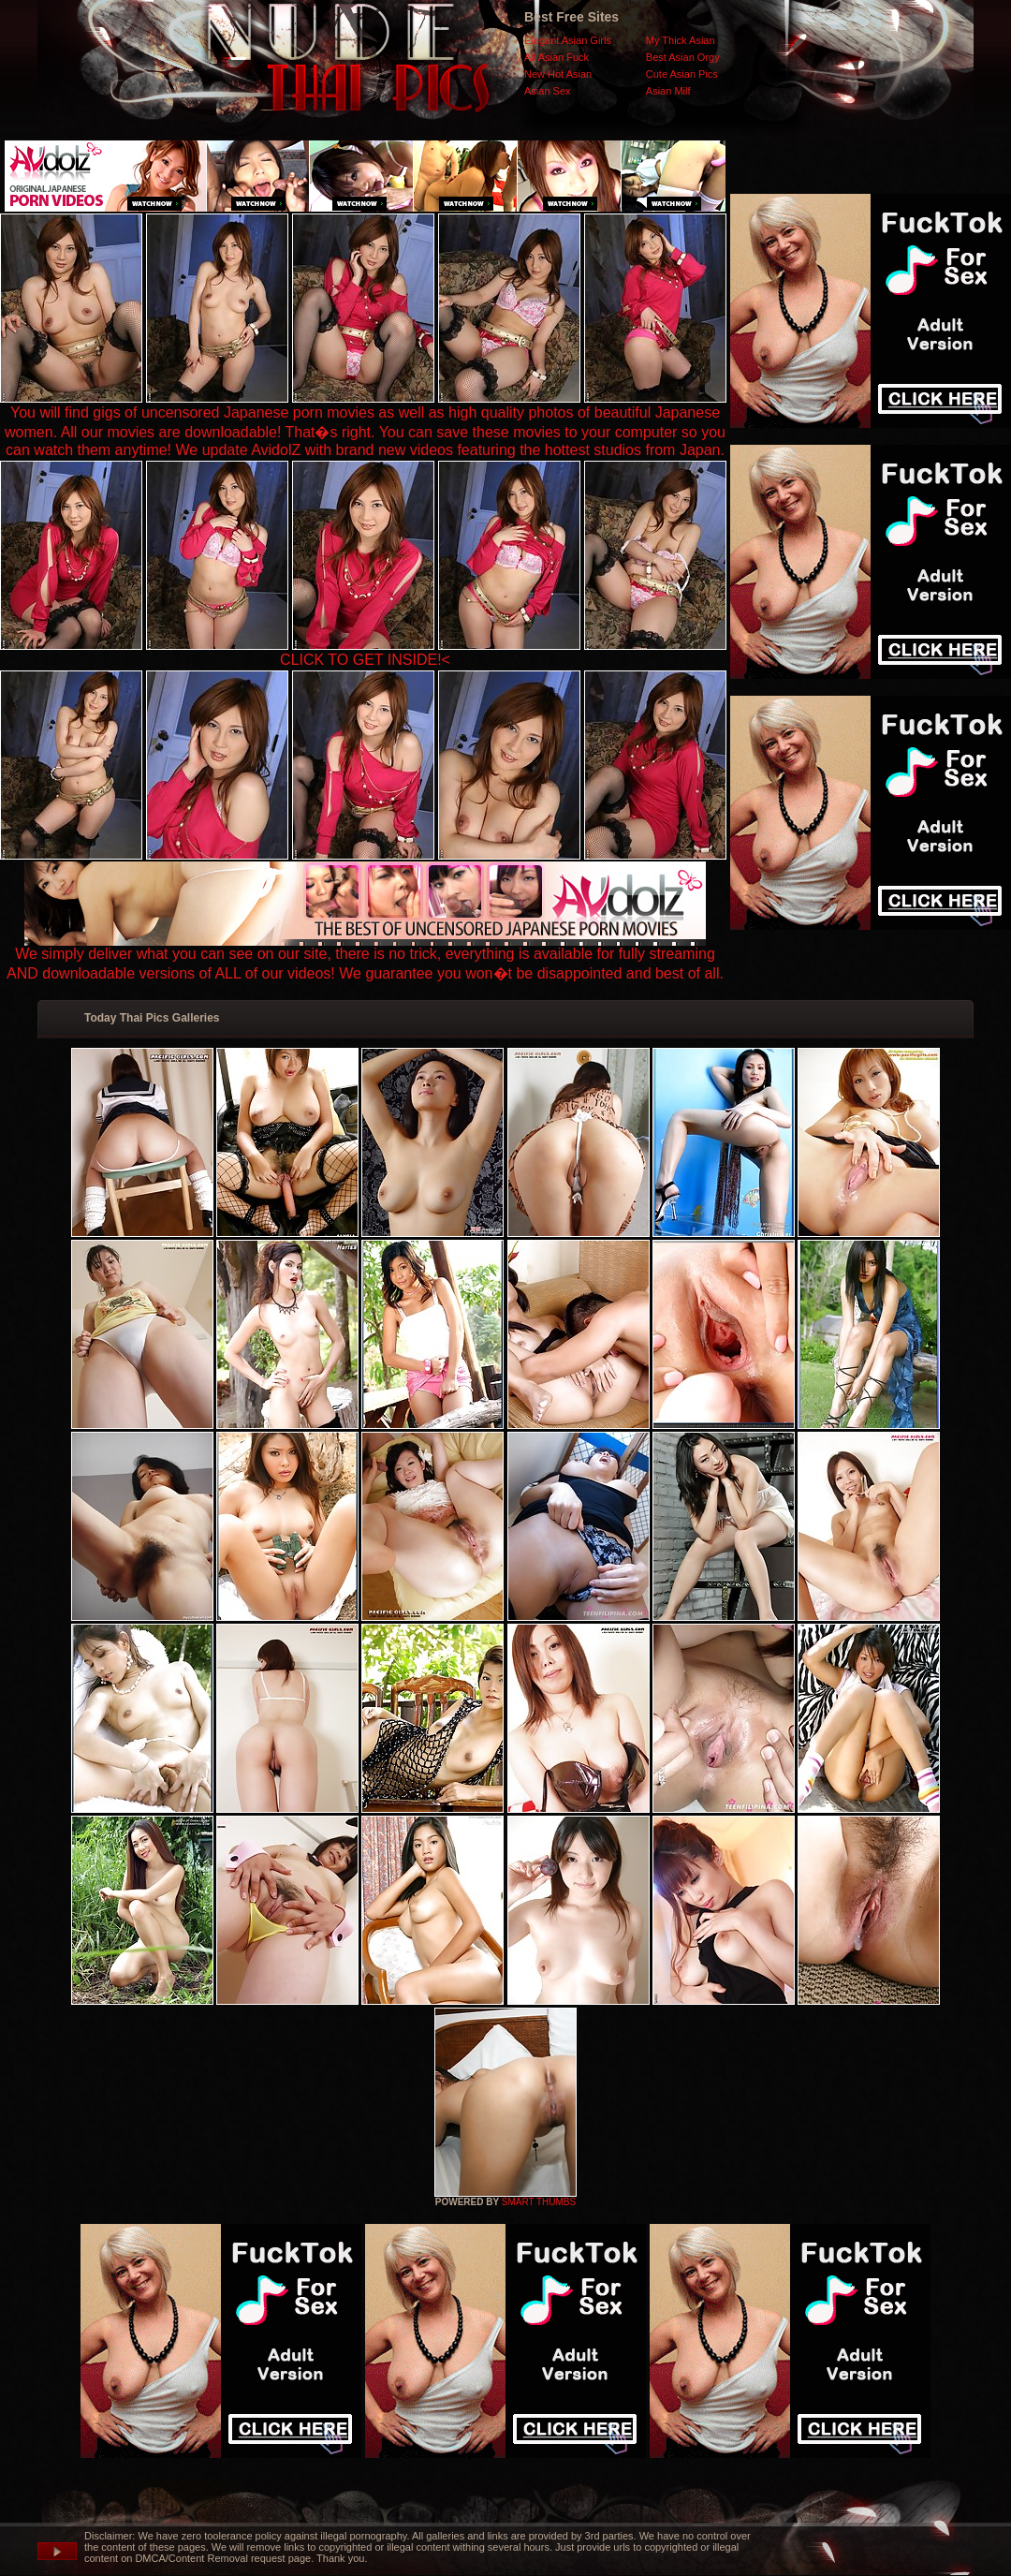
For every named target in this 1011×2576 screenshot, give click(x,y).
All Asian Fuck (556, 57)
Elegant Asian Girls (567, 40)
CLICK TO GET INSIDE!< (365, 660)
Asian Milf (668, 90)
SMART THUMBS (539, 2202)
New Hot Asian (558, 74)
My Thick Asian (680, 40)
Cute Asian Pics (682, 74)
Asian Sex (547, 90)
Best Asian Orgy (683, 57)
